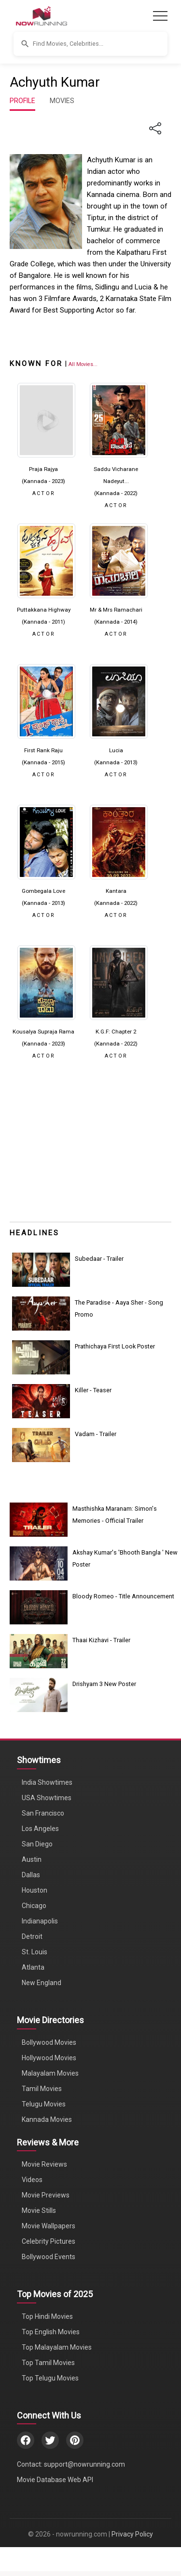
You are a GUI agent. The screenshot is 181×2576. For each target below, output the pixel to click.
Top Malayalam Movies (57, 2347)
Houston (34, 1890)
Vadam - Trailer (95, 1434)
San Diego (37, 1844)
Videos (32, 2180)
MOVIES (62, 101)
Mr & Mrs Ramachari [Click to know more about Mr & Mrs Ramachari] (116, 609)
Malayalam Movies (50, 2073)
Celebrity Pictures (48, 2241)
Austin (32, 1859)
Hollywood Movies (49, 2058)
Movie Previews (46, 2195)
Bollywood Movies (49, 2042)
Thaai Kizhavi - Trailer (101, 1640)
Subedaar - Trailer (99, 1258)
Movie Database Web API (55, 2480)
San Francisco (43, 1813)
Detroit (32, 1936)
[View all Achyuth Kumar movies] (83, 363)
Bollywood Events (48, 2257)
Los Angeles (40, 1828)
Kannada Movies (47, 2119)
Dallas (31, 1875)
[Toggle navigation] (160, 16)
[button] (90, 44)
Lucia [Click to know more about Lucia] (116, 750)
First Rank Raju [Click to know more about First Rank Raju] (43, 750)
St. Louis (34, 1952)
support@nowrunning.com (84, 2464)
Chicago (34, 1905)
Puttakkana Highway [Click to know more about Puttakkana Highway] (43, 609)
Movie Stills (39, 2210)
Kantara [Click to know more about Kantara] (116, 891)
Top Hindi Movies (47, 2316)
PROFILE (22, 101)
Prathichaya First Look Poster (115, 1346)
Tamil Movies (42, 2088)
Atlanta (33, 1967)
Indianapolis (40, 1921)
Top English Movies (51, 2332)
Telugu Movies (44, 2104)
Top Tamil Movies (48, 2363)
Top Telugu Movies (50, 2378)
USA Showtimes (46, 1798)
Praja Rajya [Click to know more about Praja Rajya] (43, 469)
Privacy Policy (132, 2534)
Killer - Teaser (93, 1390)
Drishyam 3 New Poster (104, 1683)
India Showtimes (47, 1782)
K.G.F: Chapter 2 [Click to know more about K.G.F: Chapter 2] (116, 1031)
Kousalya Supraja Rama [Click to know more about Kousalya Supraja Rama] (43, 1031)
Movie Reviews (44, 2164)
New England (41, 1983)
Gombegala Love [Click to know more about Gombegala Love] (43, 891)
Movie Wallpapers (48, 2226)
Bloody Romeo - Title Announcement (123, 1596)
